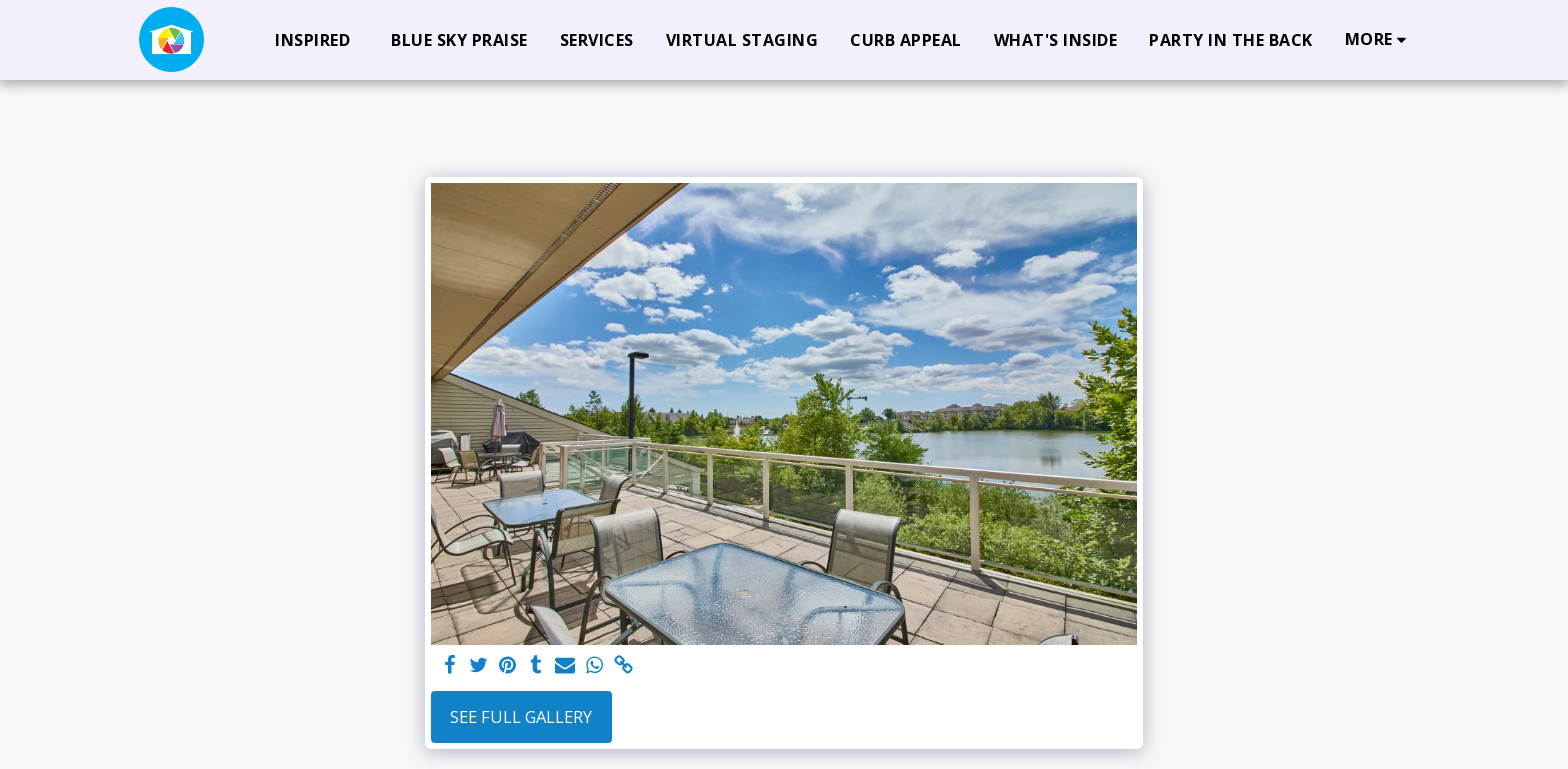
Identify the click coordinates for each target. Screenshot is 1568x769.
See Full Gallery (521, 716)
